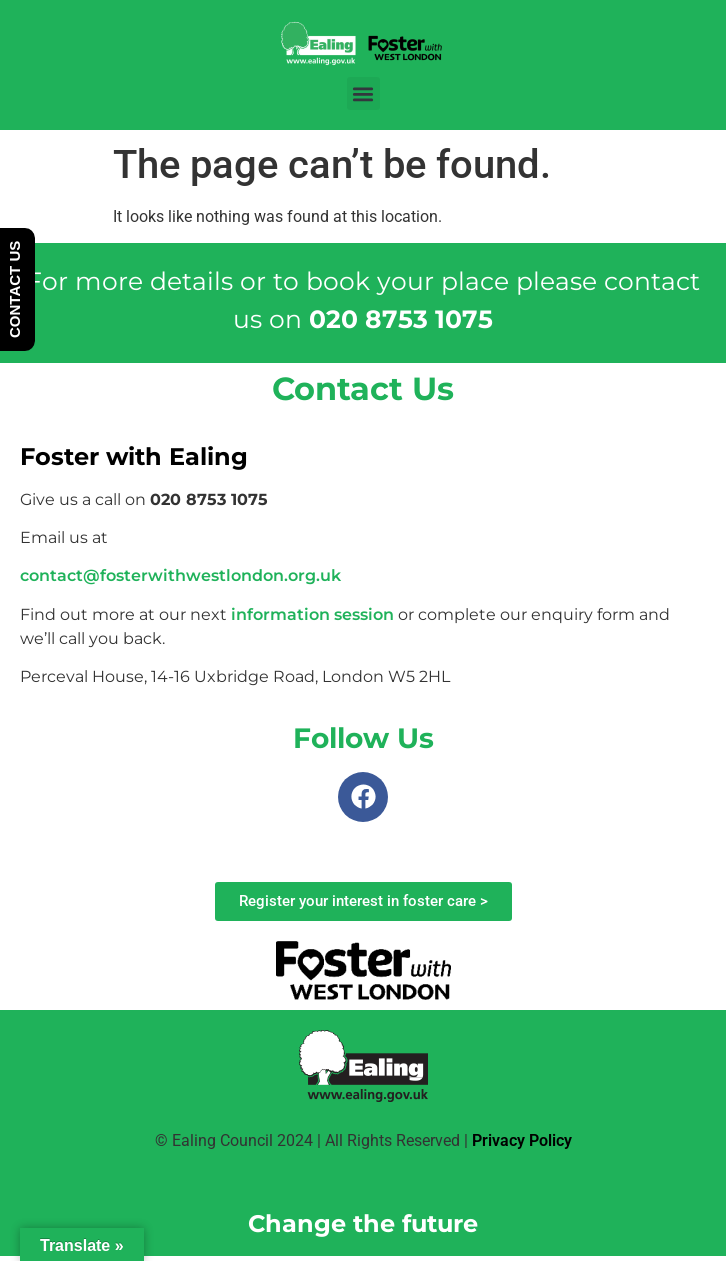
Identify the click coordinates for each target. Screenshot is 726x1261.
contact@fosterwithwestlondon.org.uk (180, 575)
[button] (363, 93)
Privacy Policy (522, 1140)
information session (312, 614)
